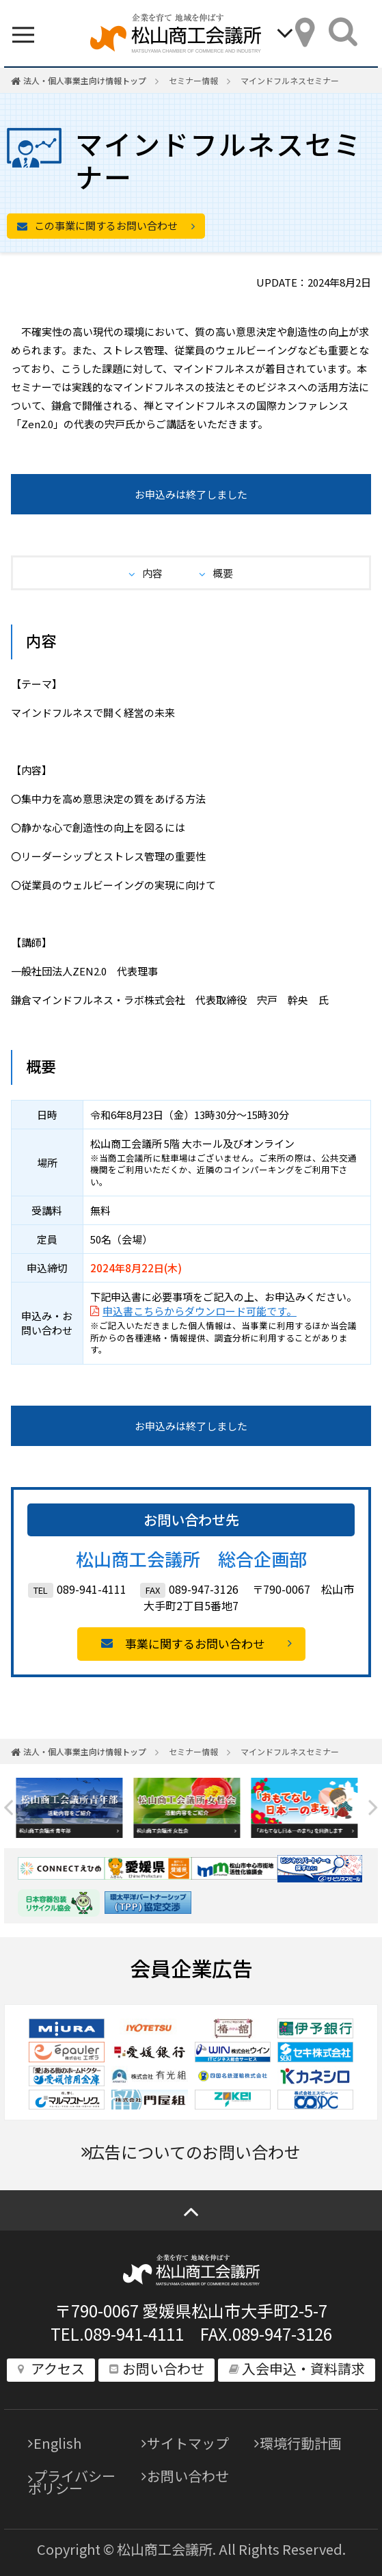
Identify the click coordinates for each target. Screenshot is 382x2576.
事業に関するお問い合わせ (194, 1643)
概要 (223, 573)
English (57, 2443)
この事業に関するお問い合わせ (106, 225)
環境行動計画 (301, 2443)
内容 (152, 573)
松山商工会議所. (166, 2549)
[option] (74, 1808)
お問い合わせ (188, 2476)
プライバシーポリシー (71, 2482)
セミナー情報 (193, 80)
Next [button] (373, 1807)
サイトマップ (188, 2443)
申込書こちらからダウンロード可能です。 (200, 1311)
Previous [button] (9, 1807)
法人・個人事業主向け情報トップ (84, 80)
